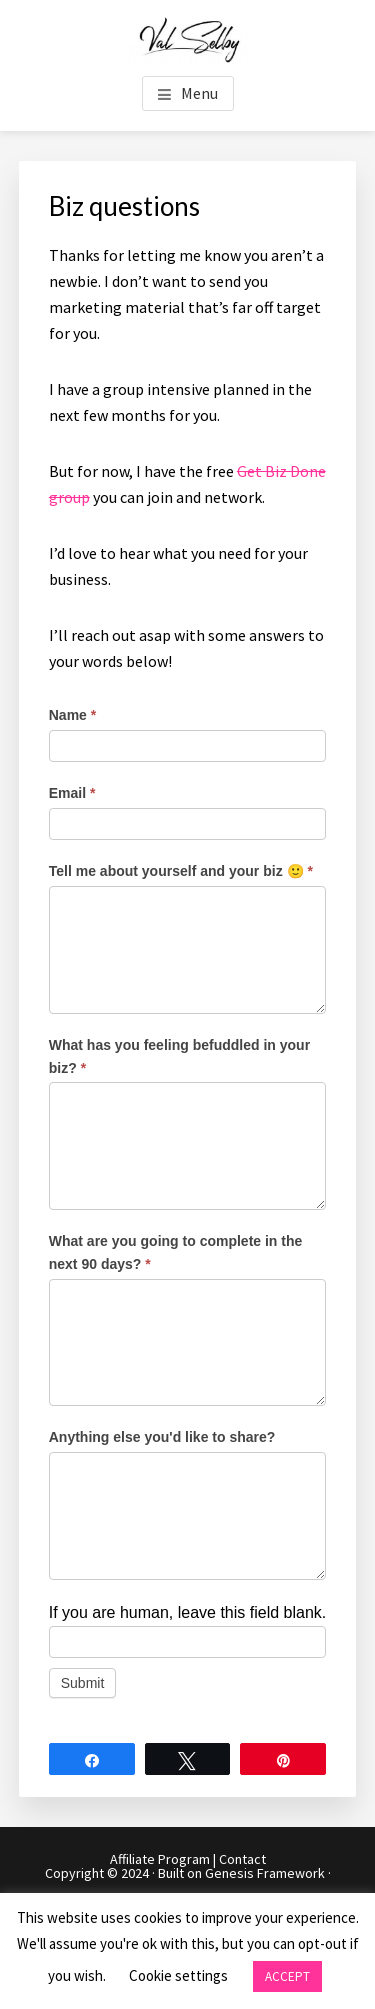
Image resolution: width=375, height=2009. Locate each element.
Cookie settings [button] (178, 1975)
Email (72, 793)
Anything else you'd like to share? (162, 1437)
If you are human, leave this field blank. (188, 1612)
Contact (242, 1859)
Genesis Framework (265, 1873)
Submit (83, 1683)
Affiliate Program (160, 1859)
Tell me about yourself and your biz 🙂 (181, 871)
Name (72, 715)
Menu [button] (199, 93)
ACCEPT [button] (287, 1976)
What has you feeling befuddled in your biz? (179, 1056)
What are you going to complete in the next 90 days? (176, 1252)
